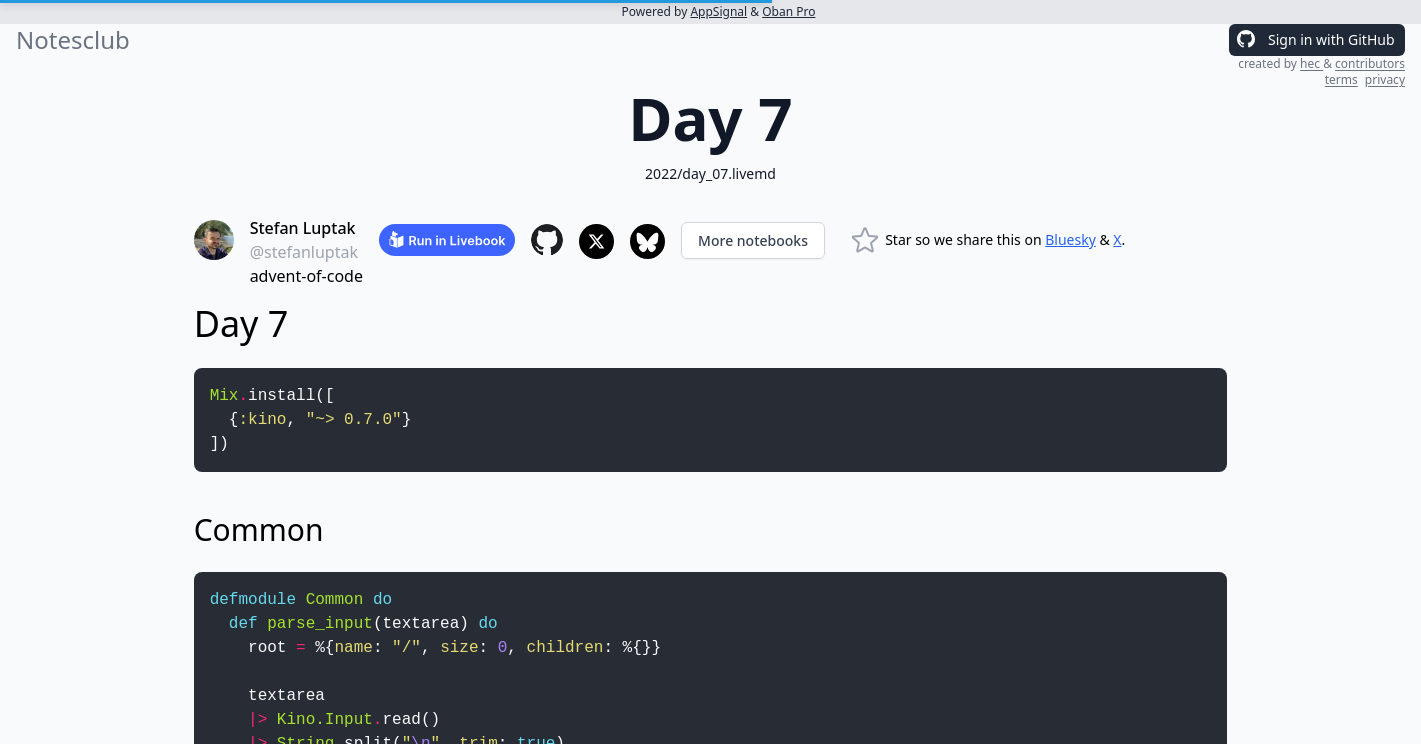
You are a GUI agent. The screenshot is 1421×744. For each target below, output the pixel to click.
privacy (1385, 79)
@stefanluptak (304, 252)
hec (1311, 63)
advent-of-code (306, 276)
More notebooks (753, 240)
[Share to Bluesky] (647, 241)
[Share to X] (596, 241)
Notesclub (73, 40)
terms (1341, 79)
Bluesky (1070, 239)
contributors (1370, 63)
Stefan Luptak (303, 228)
